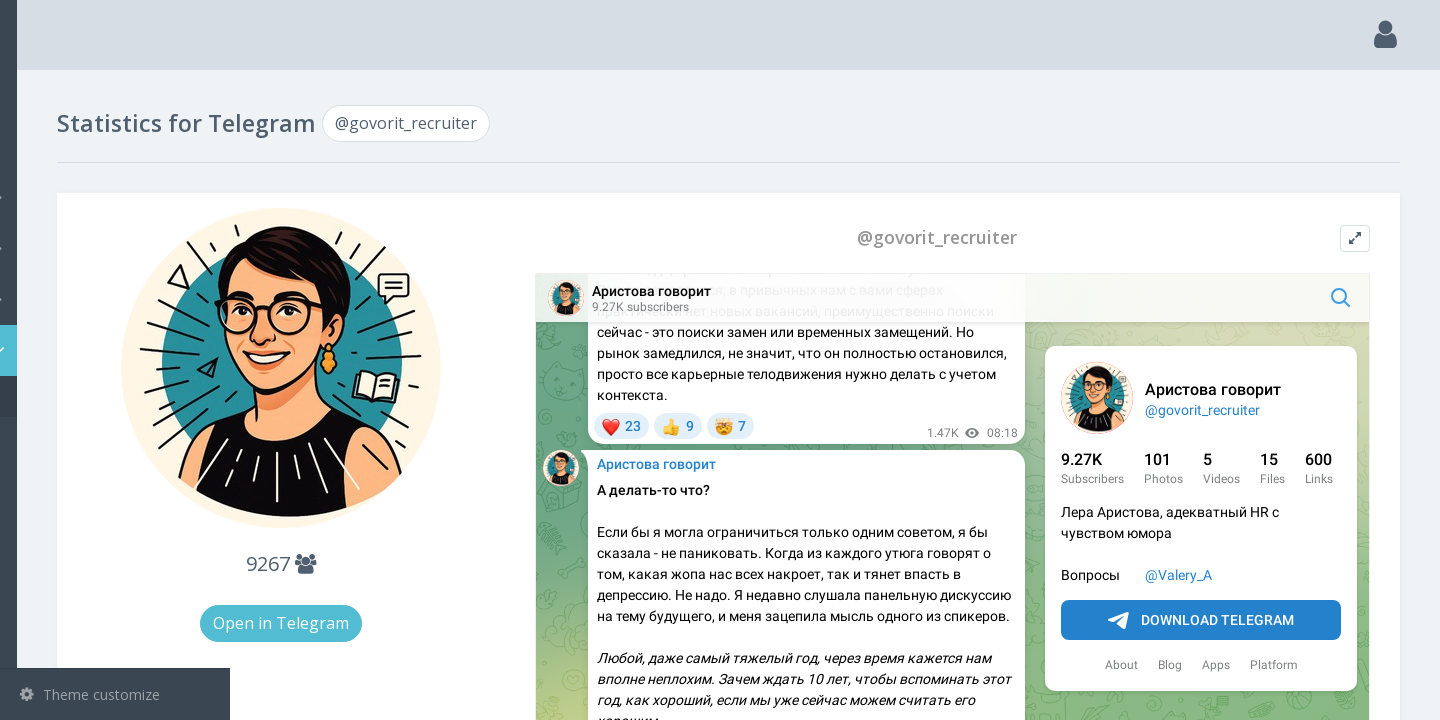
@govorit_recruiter (109, 396)
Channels (117, 197)
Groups (117, 248)
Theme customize (90, 694)
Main (48, 95)
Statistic (121, 350)
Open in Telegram (458, 623)
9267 (458, 563)
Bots (117, 299)
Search (52, 146)
